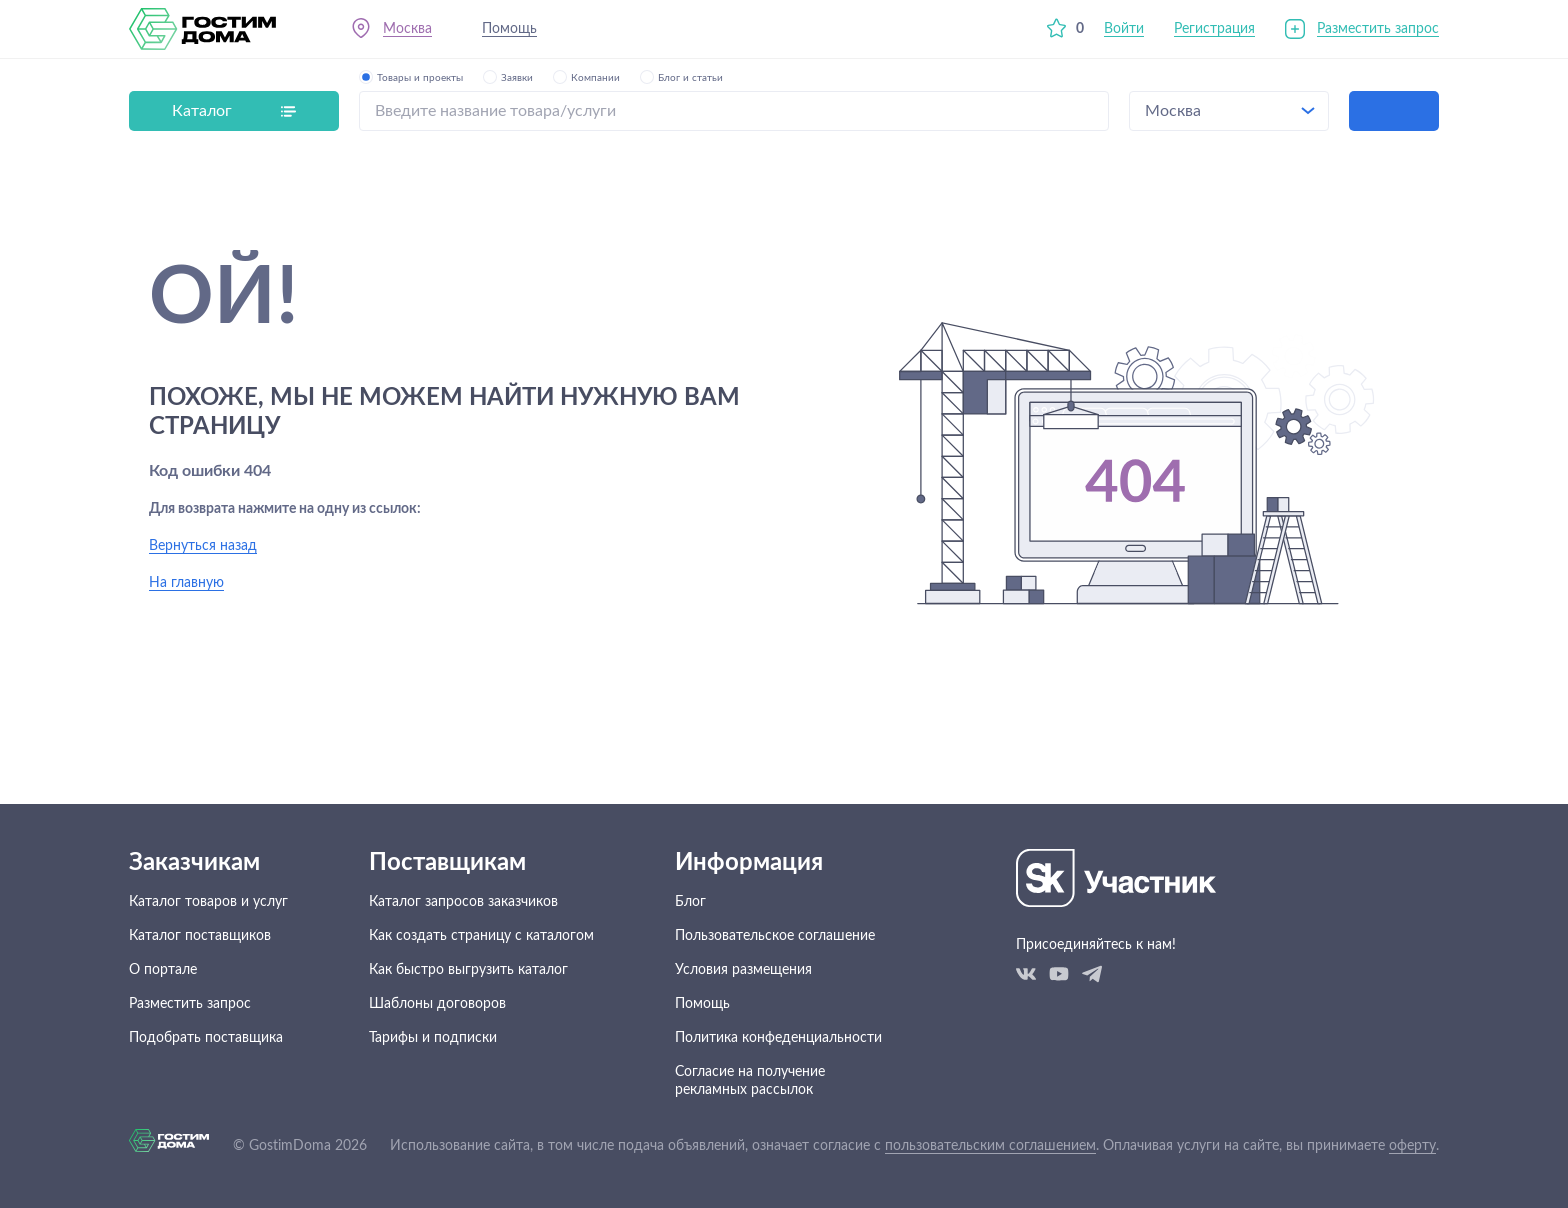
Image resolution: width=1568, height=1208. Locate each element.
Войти (1124, 29)
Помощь (509, 29)
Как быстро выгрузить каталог (468, 970)
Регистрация (1214, 29)
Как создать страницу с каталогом (481, 936)
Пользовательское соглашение (775, 936)
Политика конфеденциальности (778, 1038)
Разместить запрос (1378, 29)
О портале (163, 970)
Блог (690, 902)
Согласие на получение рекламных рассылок (750, 1081)
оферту (1412, 1146)
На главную (186, 583)
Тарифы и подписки (433, 1038)
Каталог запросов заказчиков (463, 902)
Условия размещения (743, 970)
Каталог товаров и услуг (208, 902)
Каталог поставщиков (200, 936)
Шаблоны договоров (437, 1004)
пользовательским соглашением (990, 1146)
